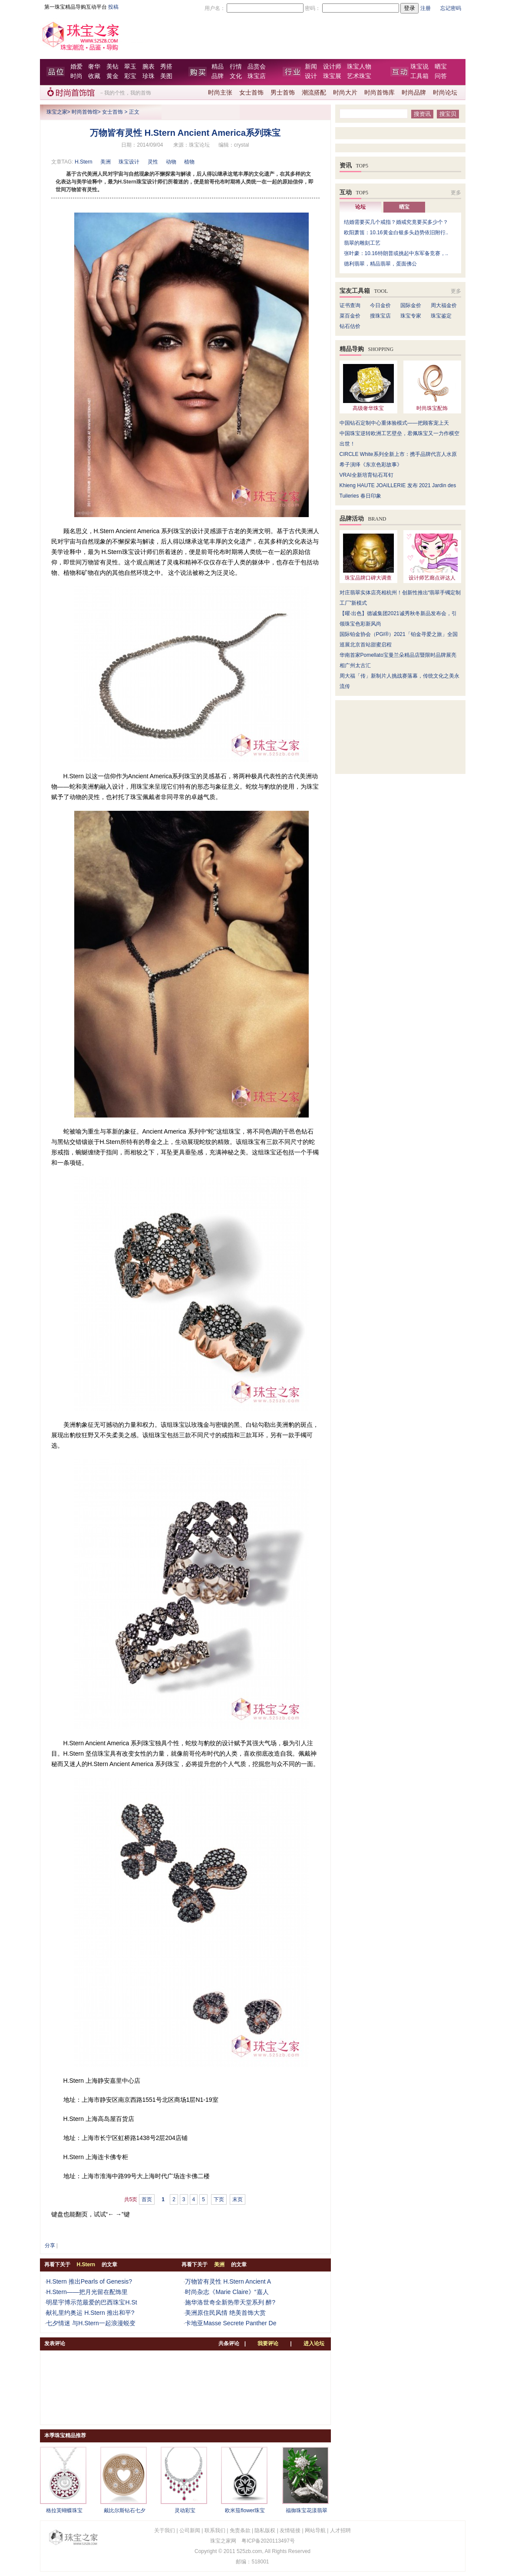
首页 (147, 2199)
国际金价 (410, 305)
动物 (171, 162)
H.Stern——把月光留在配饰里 (86, 2291)
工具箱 (419, 76)
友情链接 (290, 2530)
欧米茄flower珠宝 (245, 2510)
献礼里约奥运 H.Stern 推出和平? (90, 2312)
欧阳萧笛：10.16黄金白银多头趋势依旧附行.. (396, 232)
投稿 (113, 7)
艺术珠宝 (359, 76)
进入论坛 (314, 2343)
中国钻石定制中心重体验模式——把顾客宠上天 (394, 423)
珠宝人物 (359, 66)
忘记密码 (450, 8)
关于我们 (164, 2530)
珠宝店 (257, 76)
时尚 (76, 76)
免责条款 (240, 2530)
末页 (237, 2199)
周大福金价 (444, 305)
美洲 (105, 162)
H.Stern (83, 162)
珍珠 (148, 76)
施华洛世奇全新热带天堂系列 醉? (230, 2302)
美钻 (112, 66)
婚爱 (76, 66)
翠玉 (130, 66)
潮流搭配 (314, 92)
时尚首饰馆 (85, 112)
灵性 (153, 162)
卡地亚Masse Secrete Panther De (230, 2323)
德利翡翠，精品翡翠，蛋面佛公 (380, 264)
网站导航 (315, 2530)
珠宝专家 (410, 316)
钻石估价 (350, 326)
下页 (219, 2199)
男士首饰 (283, 92)
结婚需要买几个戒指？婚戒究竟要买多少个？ (396, 222)
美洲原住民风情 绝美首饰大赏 (225, 2312)
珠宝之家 (56, 112)
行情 (236, 66)
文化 (236, 76)
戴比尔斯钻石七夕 (124, 2510)
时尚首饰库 (379, 92)
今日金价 (380, 305)
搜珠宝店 (380, 316)
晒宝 (441, 66)
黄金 (112, 76)
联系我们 (215, 2530)
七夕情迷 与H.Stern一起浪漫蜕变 (90, 2323)
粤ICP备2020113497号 (268, 2541)
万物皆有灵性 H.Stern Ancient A (228, 2281)
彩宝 (130, 76)
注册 (425, 8)
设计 (311, 76)
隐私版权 (264, 2530)
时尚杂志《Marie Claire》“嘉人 (226, 2291)
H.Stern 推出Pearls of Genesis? (89, 2281)
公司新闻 (189, 2530)
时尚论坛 (445, 92)
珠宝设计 (129, 162)
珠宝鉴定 (441, 316)
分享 (50, 2245)
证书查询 (350, 305)
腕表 (148, 66)
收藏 (94, 76)
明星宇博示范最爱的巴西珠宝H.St (91, 2302)
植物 (189, 162)
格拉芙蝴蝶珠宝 (64, 2510)
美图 (166, 76)
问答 (441, 76)
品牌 (217, 76)
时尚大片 (345, 92)
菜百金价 (350, 316)
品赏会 (257, 66)
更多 (456, 193)
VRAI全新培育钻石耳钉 (366, 475)
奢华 (94, 66)
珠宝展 (332, 76)
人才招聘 (340, 2530)
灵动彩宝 (185, 2510)
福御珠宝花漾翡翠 (306, 2510)
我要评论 (267, 2343)
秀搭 (166, 66)
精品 (217, 66)
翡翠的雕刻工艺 (362, 243)
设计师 (332, 66)
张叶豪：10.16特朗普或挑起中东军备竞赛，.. (396, 253)
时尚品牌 (414, 92)
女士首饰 (251, 92)
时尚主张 (220, 92)
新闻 (311, 66)
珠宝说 (419, 66)
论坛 (360, 207)
